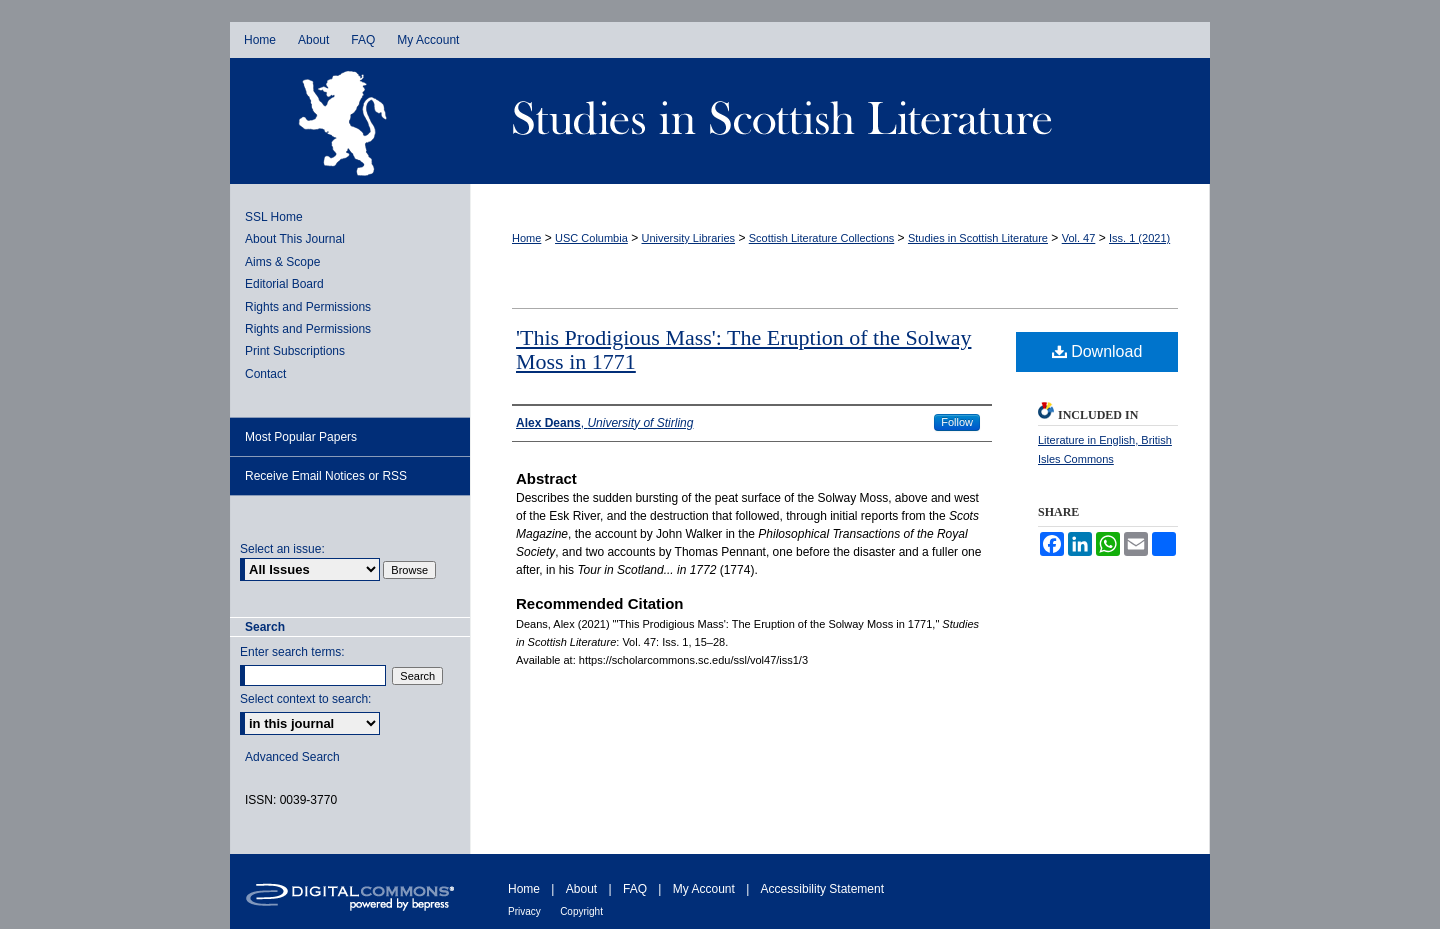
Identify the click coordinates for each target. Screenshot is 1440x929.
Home (526, 238)
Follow (957, 422)
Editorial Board (284, 284)
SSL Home (274, 217)
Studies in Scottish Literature (840, 121)
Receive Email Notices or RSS (326, 476)
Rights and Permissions (308, 307)
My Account (704, 889)
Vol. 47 (1079, 238)
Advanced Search (292, 757)
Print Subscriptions (295, 351)
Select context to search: (305, 699)
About (581, 889)
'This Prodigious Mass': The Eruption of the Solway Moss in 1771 (743, 349)
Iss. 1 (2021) (1139, 238)
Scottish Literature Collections (822, 238)
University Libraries (689, 238)
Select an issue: (282, 549)
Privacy (524, 911)
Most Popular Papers (301, 437)
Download (1097, 351)
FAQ (635, 889)
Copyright (581, 911)
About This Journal (295, 239)
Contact (265, 374)
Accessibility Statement (822, 889)
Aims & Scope (282, 262)
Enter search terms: (292, 652)
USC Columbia (591, 238)
